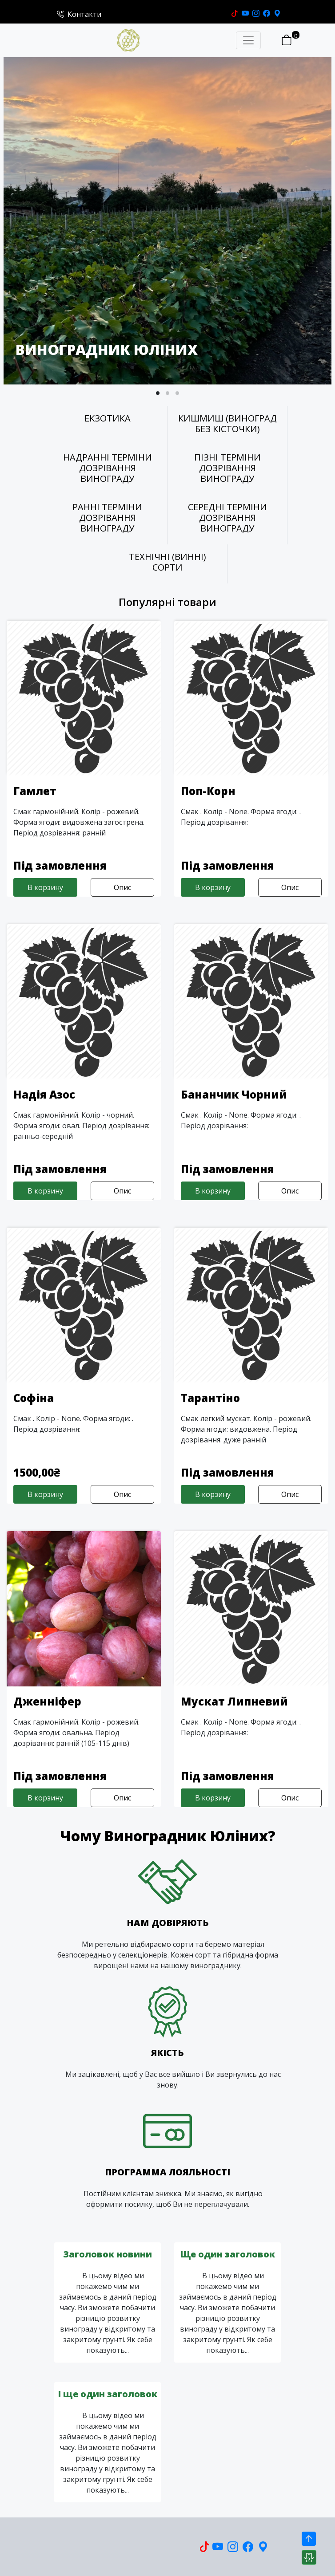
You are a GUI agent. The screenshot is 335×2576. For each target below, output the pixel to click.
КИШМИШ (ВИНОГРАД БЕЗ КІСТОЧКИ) (227, 423)
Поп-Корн (208, 791)
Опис (122, 887)
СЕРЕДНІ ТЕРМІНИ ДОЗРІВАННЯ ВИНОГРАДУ (227, 518)
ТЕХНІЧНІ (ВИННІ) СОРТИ (167, 562)
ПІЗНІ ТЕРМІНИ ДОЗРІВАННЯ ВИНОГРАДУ (227, 468)
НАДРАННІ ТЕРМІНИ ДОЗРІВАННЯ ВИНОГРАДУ (107, 468)
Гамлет (34, 791)
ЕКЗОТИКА (107, 418)
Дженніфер (47, 1701)
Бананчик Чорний (234, 1094)
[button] (158, 393)
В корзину (45, 887)
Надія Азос (44, 1094)
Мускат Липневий (234, 1701)
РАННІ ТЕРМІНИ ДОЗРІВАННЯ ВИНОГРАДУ (107, 518)
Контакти (79, 14)
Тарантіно (210, 1397)
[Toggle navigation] (248, 40)
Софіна (33, 1397)
